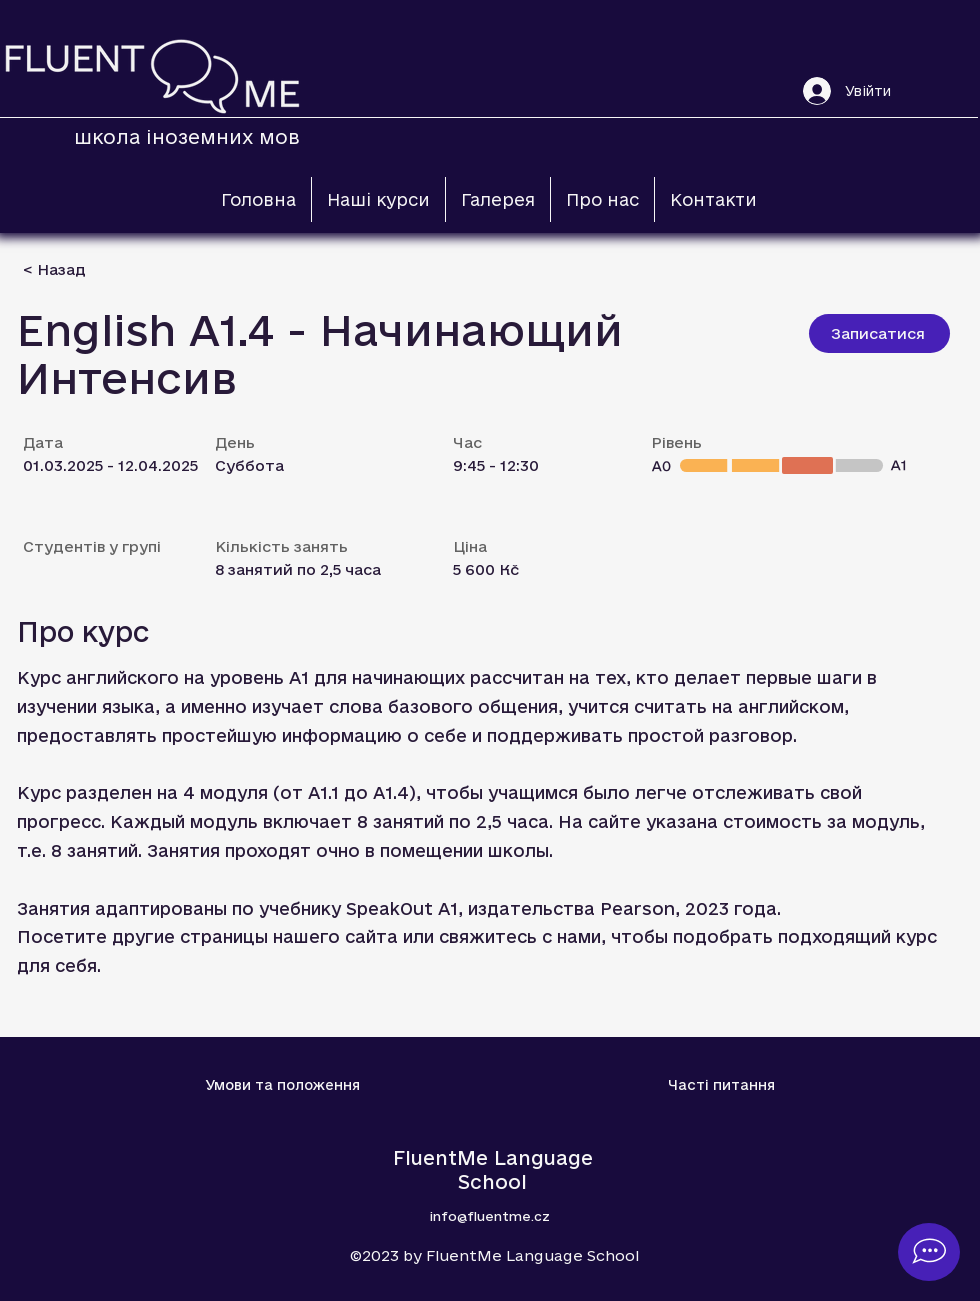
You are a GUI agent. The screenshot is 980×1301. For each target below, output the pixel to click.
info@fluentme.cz (490, 1216)
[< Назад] (94, 269)
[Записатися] (879, 333)
